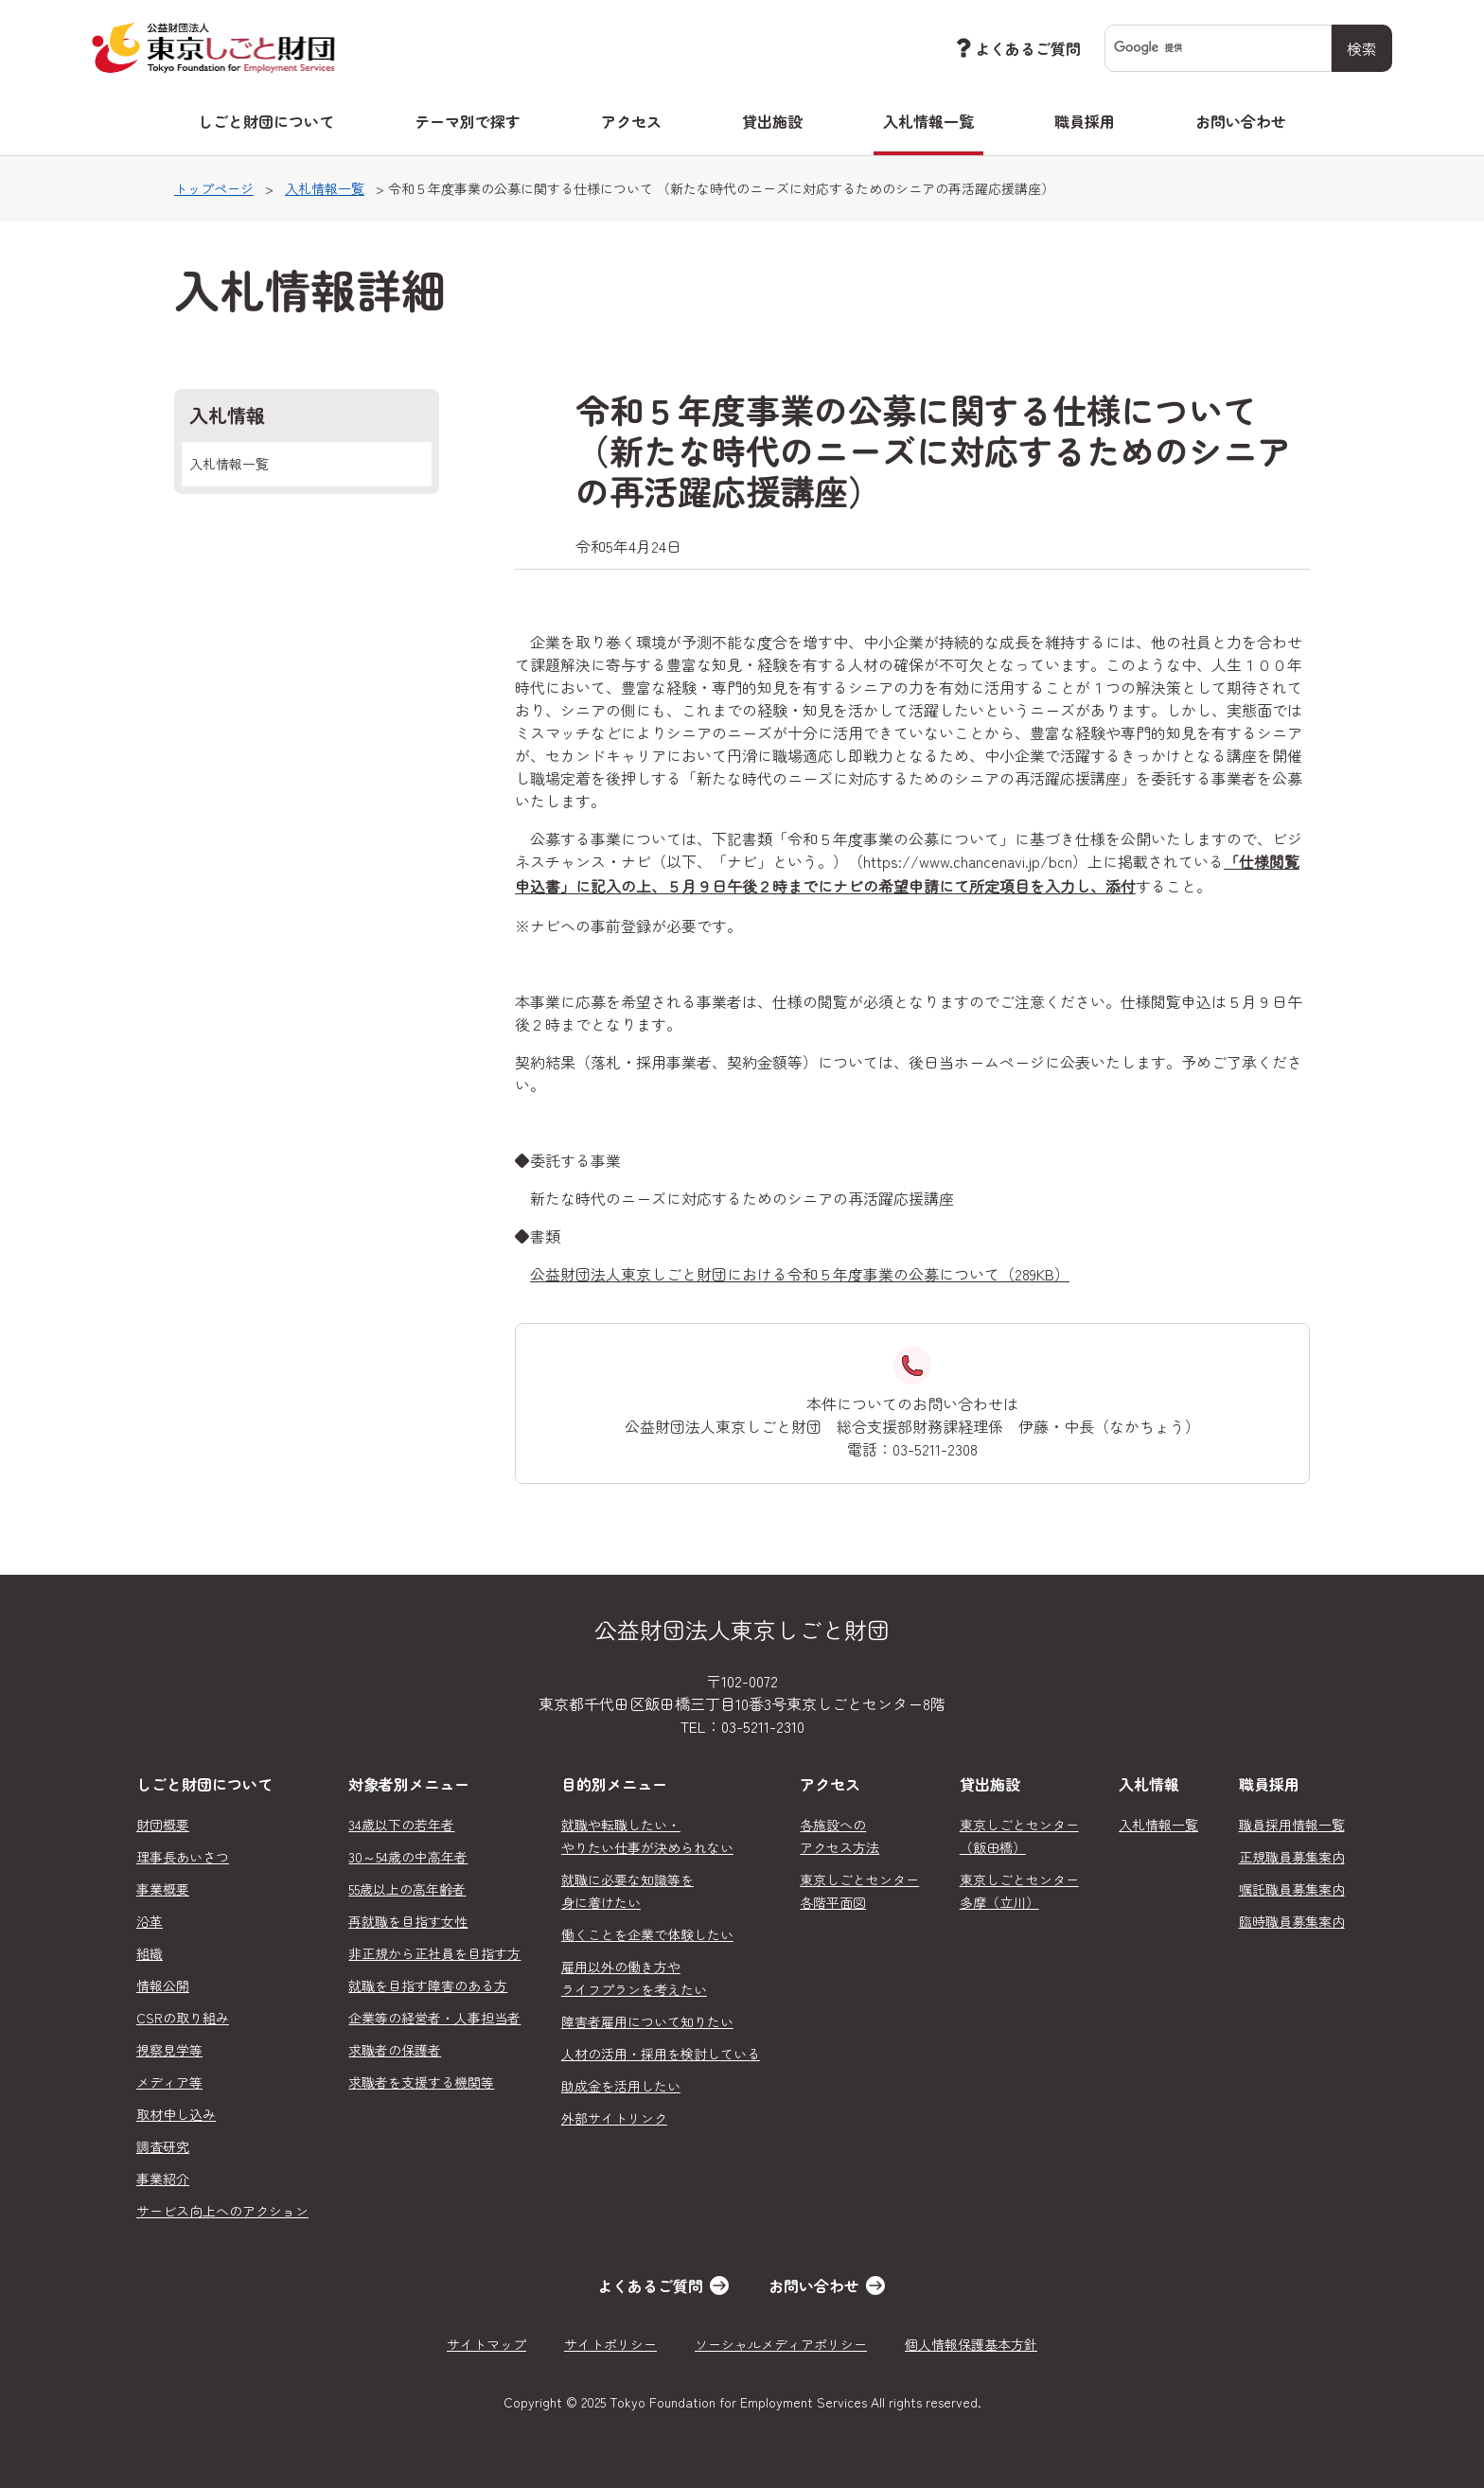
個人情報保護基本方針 (971, 2344)
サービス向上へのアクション (222, 2210)
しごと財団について (266, 121)
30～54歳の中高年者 (408, 1856)
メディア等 (169, 2082)
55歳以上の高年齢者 (407, 1888)
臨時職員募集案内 (1292, 1921)
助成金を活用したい (620, 2085)
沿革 (149, 1921)
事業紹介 (162, 2178)
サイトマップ (486, 2344)
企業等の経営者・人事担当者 (434, 2017)
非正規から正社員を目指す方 (434, 1953)
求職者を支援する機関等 (421, 2082)
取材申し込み (176, 2114)
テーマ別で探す (468, 121)
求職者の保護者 (394, 2049)
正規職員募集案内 (1292, 1856)
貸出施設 (772, 121)
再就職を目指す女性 (408, 1921)
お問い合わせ (1240, 121)
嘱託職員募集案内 (1292, 1888)
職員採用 (1084, 121)
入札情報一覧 (928, 121)
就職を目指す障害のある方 (427, 1985)
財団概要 (162, 1824)
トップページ (214, 188)
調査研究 (162, 2146)
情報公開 (162, 1985)
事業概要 (162, 1888)
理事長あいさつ (182, 1856)
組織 (149, 1953)
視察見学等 (169, 2049)
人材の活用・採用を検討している (660, 2053)
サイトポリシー (610, 2344)
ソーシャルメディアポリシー (781, 2344)
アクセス (631, 121)
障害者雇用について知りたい (647, 2021)
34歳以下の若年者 (401, 1824)
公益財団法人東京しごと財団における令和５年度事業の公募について (799, 1273)
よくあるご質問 (1016, 48)
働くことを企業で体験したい (647, 1934)
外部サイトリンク (614, 2118)
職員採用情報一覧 (1292, 1824)
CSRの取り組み (182, 2017)
